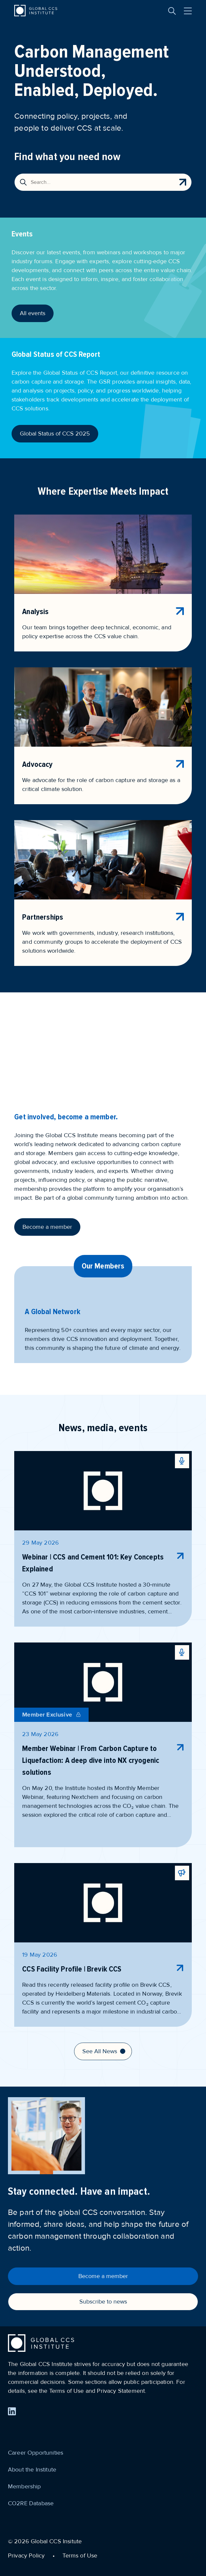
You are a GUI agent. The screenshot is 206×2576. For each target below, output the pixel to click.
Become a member (47, 1226)
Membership (24, 2486)
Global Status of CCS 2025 (55, 433)
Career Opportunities (35, 2452)
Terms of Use (79, 2555)
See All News (104, 2051)
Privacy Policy (26, 2555)
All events (32, 313)
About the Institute (32, 2469)
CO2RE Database (31, 2503)
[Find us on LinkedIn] (12, 2411)
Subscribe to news (103, 2301)
